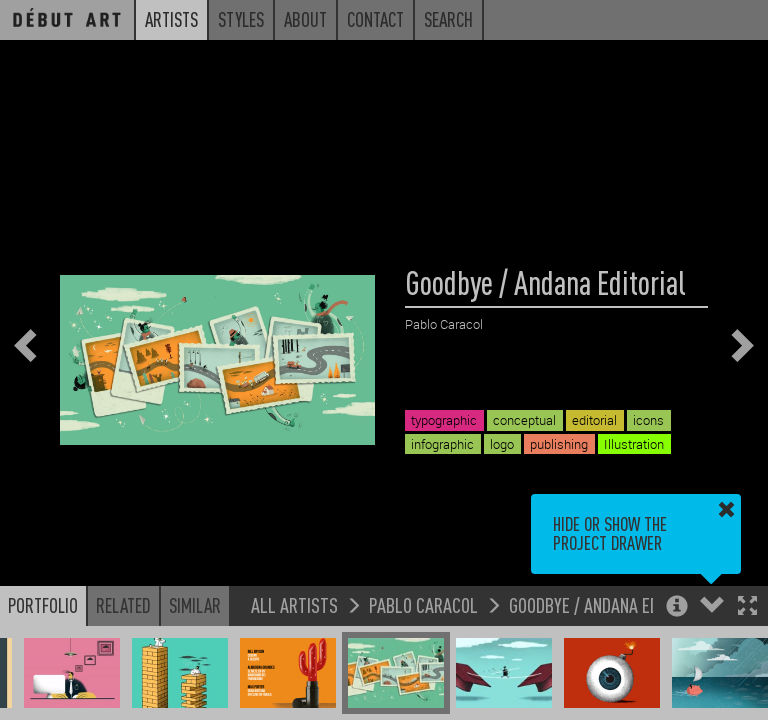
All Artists (294, 604)
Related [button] (123, 605)
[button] (747, 607)
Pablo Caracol (423, 604)
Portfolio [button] (43, 605)
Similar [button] (195, 605)
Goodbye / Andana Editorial (610, 604)
